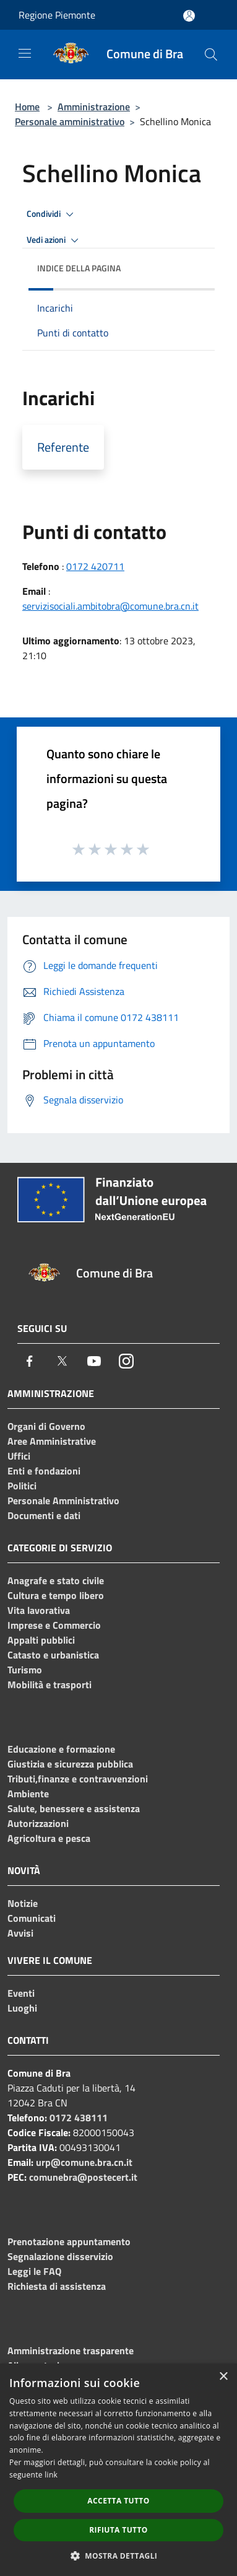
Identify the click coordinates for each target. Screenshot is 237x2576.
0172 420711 (95, 566)
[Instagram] (126, 1361)
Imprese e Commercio (54, 1625)
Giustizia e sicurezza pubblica (70, 1763)
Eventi (21, 1993)
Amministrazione (94, 106)
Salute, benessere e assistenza (73, 1808)
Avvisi (20, 1932)
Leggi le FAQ (34, 2271)
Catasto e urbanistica (53, 1654)
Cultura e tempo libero (55, 1595)
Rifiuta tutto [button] (118, 2530)
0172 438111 (79, 2117)
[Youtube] (94, 1361)
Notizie (22, 1903)
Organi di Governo (46, 1426)
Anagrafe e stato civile (55, 1580)
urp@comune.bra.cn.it (84, 2162)
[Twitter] (62, 1361)
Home (27, 106)
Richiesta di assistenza (56, 2286)
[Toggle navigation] (24, 53)
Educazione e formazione (61, 1748)
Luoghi (22, 2007)
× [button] (223, 2376)
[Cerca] (211, 54)
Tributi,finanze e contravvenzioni (77, 1778)
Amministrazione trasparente (70, 2350)
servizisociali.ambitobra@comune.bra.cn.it (110, 605)
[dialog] (118, 2470)
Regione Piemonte (57, 14)
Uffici (18, 1455)
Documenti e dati (43, 1515)
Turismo (24, 1669)
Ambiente (28, 1793)
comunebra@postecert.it (83, 2177)
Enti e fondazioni (43, 1470)
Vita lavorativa (38, 1610)
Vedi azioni (54, 240)
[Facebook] (29, 1361)
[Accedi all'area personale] (189, 15)
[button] (119, 2555)
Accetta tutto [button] (118, 2500)
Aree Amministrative (51, 1441)
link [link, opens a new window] (51, 2474)
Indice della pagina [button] (79, 267)
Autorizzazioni (38, 1823)
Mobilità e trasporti (49, 1684)
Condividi (52, 214)
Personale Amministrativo (63, 1500)
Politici (22, 1485)
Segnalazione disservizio (60, 2256)
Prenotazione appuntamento (69, 2241)
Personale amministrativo (69, 121)
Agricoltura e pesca (48, 1838)
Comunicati (31, 1918)
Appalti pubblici (41, 1639)
